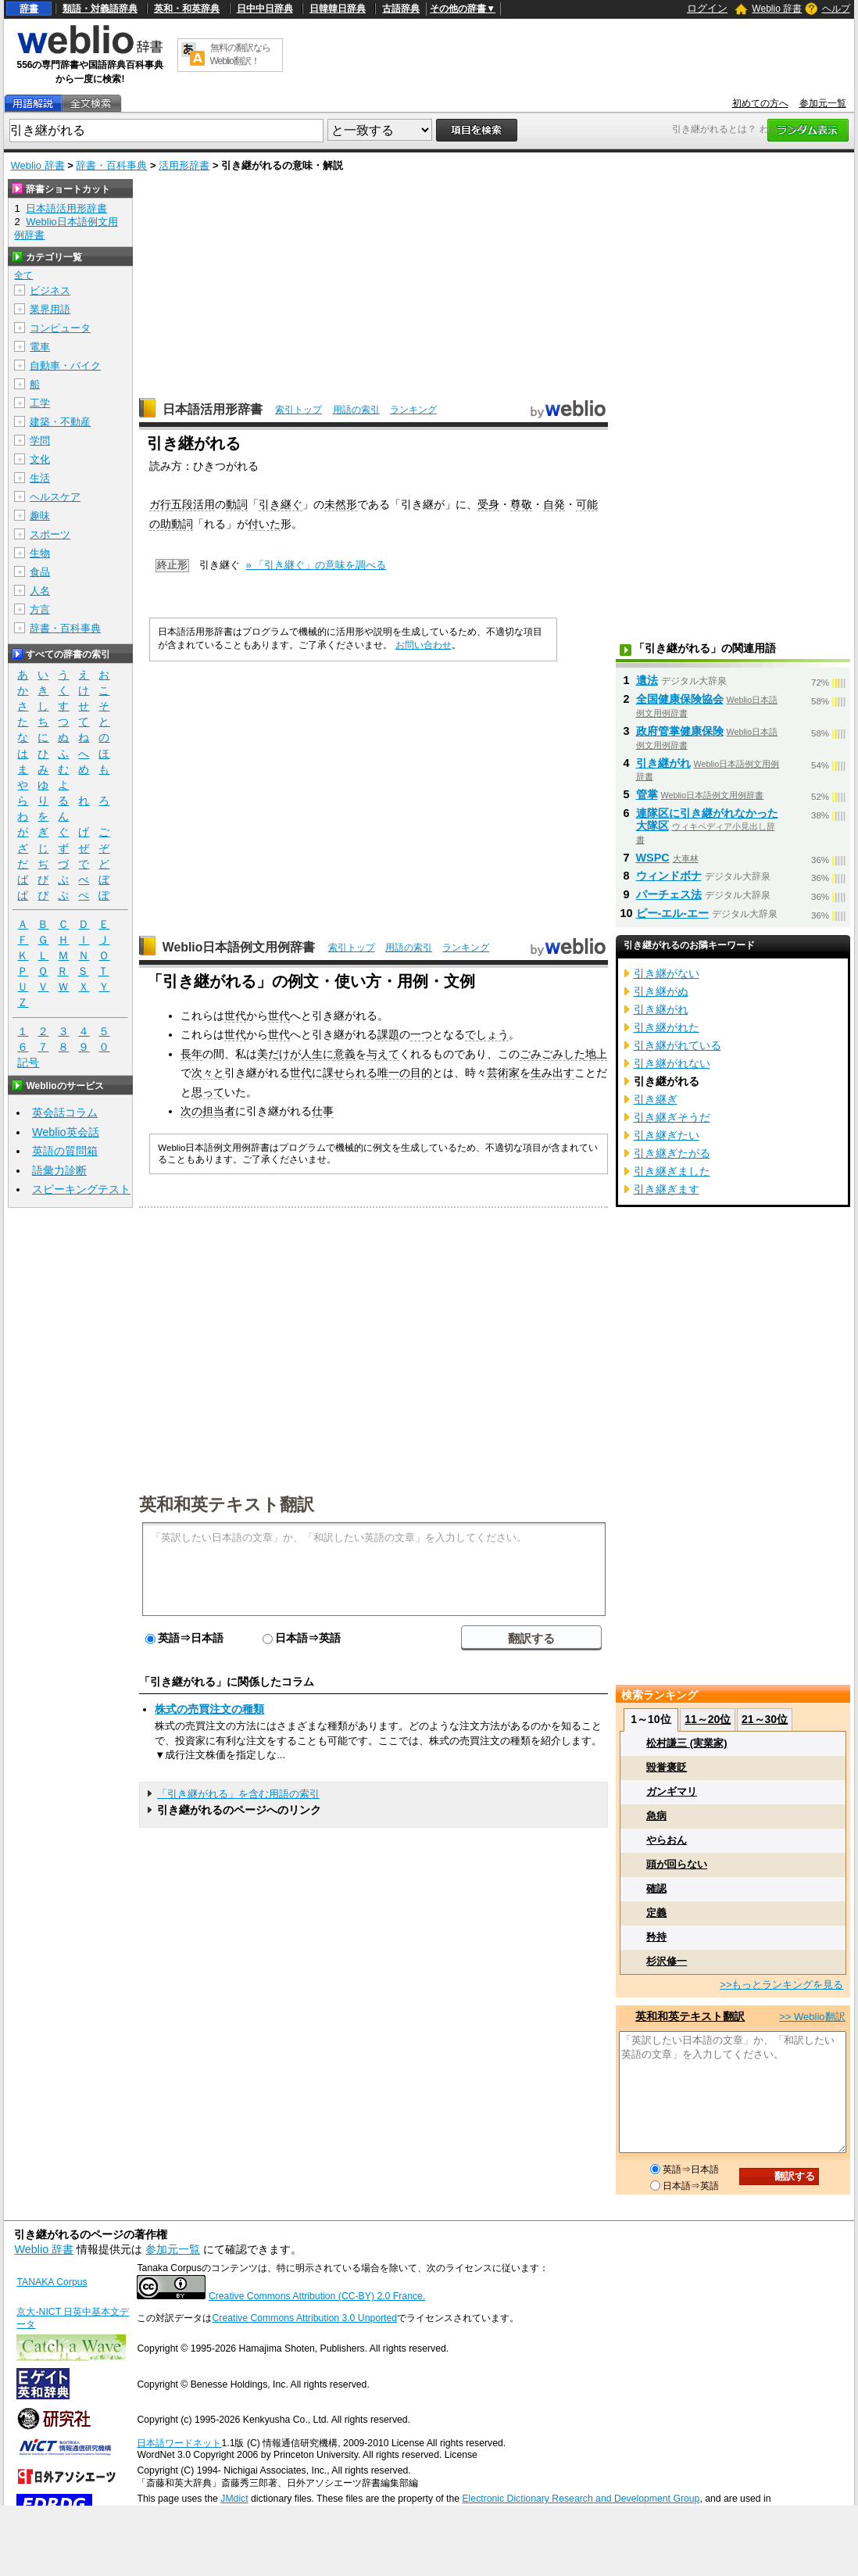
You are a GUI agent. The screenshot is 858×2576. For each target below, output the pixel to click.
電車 (40, 347)
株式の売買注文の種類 (209, 1709)
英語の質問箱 (65, 1151)
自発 (554, 504)
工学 (40, 403)
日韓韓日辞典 (337, 8)
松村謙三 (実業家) (686, 1743)
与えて (382, 1054)
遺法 (647, 680)
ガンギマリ (671, 1791)
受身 (488, 504)
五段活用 (193, 504)
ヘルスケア (55, 497)
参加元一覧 (822, 103)
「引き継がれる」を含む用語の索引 (238, 1794)
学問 (40, 440)
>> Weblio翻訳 (812, 2016)
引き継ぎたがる (672, 1153)
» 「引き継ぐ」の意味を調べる (316, 565)
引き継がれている (677, 1045)
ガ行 (160, 504)
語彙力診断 (59, 1170)
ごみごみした (552, 1054)
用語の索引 (356, 409)
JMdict (234, 2498)
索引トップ (298, 409)
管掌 (647, 794)
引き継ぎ (655, 1099)
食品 (40, 572)
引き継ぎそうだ (672, 1117)
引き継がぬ (661, 991)
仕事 (323, 1111)
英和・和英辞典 (187, 8)
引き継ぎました (672, 1171)
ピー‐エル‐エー (673, 913)
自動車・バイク (65, 365)
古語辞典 (401, 8)
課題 (388, 1034)
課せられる (350, 1072)
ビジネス (50, 290)
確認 (656, 1888)
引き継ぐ (280, 504)
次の (191, 1111)
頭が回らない (676, 1864)
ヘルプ (836, 8)
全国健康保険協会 (680, 699)
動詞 (237, 504)
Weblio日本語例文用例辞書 (239, 947)
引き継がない (666, 973)
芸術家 (503, 1072)
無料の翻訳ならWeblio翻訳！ (240, 54)
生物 (40, 553)
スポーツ (50, 534)
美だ (268, 1054)
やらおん (666, 1840)
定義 (656, 1913)
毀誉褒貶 (666, 1767)
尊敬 (521, 504)
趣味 (40, 515)
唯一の (393, 1072)
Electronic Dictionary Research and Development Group (580, 2498)
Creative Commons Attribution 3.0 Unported (304, 2318)
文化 (40, 459)
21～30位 (765, 1719)
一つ (421, 1034)
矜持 (656, 1937)
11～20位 (708, 1719)
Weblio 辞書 (777, 8)
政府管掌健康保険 (680, 731)
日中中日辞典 (265, 8)
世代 (235, 1015)
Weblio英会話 (65, 1132)
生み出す (552, 1072)
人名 (40, 591)
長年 (191, 1054)
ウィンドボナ (669, 875)
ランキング (413, 409)
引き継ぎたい (666, 1135)
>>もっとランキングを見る (781, 1984)
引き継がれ (663, 763)
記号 (28, 1062)
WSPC (653, 857)
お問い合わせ (423, 645)
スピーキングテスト (81, 1189)
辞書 (29, 8)
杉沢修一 (666, 1961)
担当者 (218, 1111)
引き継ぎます (666, 1189)
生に (323, 1054)
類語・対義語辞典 (100, 8)
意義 (345, 1054)
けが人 (295, 1054)
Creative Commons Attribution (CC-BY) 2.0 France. (317, 2296)
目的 (421, 1072)
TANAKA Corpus (51, 2282)
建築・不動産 (60, 422)
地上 (596, 1054)
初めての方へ (760, 103)
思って (207, 1092)
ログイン (707, 8)
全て (23, 275)
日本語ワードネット (179, 2443)
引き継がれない (672, 1063)
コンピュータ (60, 328)
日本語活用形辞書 (213, 409)
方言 (40, 609)
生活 (40, 478)
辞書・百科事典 (111, 165)
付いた (264, 524)
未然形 (340, 504)
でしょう (487, 1034)
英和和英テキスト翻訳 (226, 1503)
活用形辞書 (184, 165)
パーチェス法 (669, 894)
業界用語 (50, 309)
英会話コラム (65, 1112)
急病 (656, 1816)
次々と (207, 1072)
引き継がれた (666, 1027)
